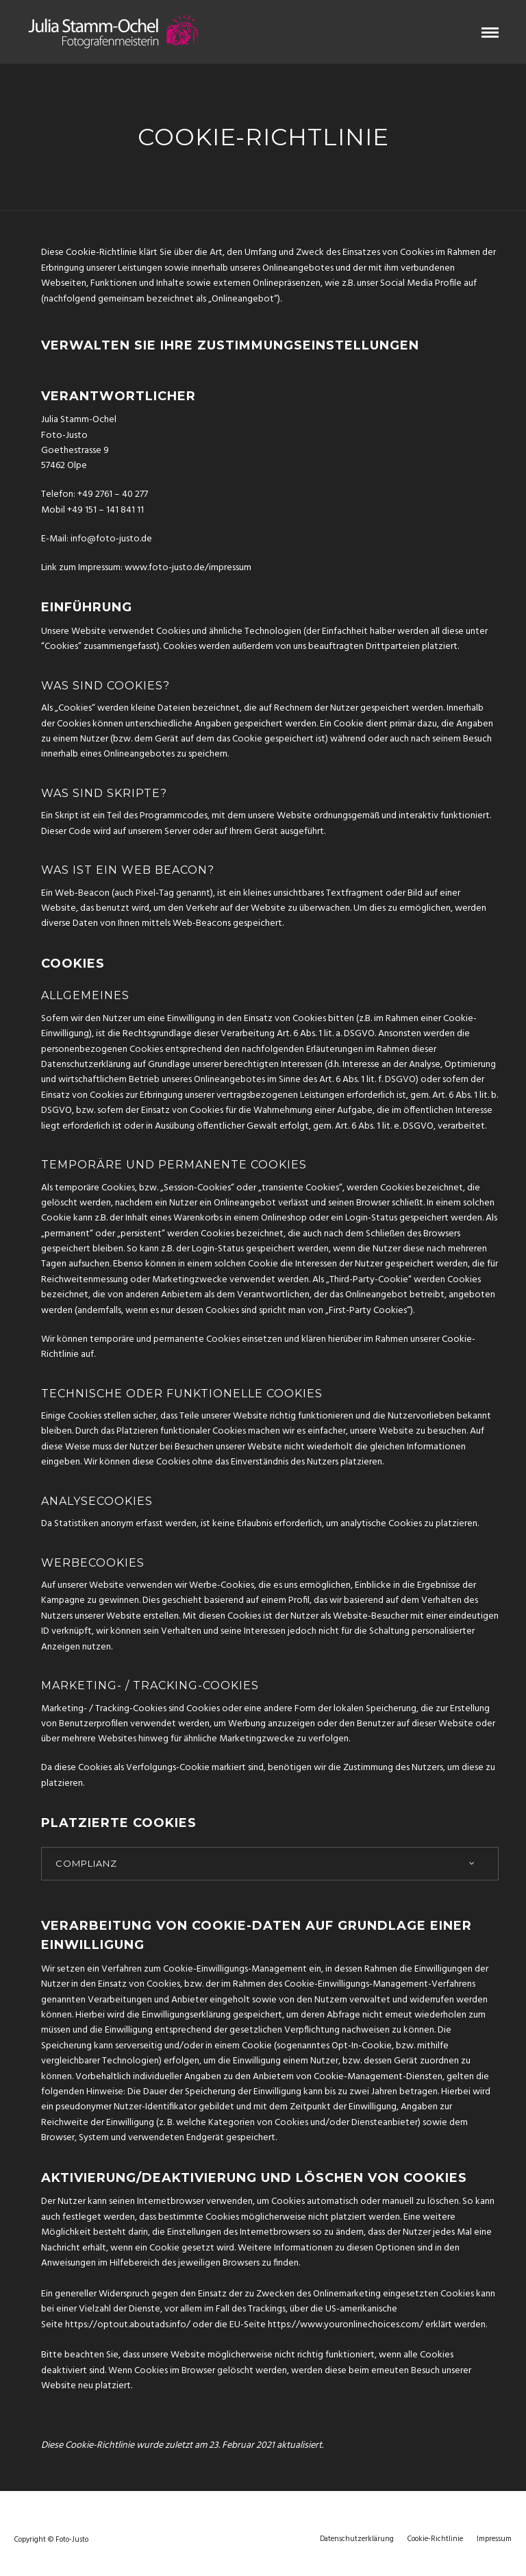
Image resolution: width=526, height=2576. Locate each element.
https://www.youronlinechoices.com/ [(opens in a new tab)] (345, 2325)
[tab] (270, 1863)
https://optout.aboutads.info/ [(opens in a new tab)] (127, 2325)
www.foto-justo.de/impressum (188, 568)
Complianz (86, 1863)
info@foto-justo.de (111, 539)
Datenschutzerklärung (357, 2539)
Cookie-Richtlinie (435, 2539)
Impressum (494, 2539)
